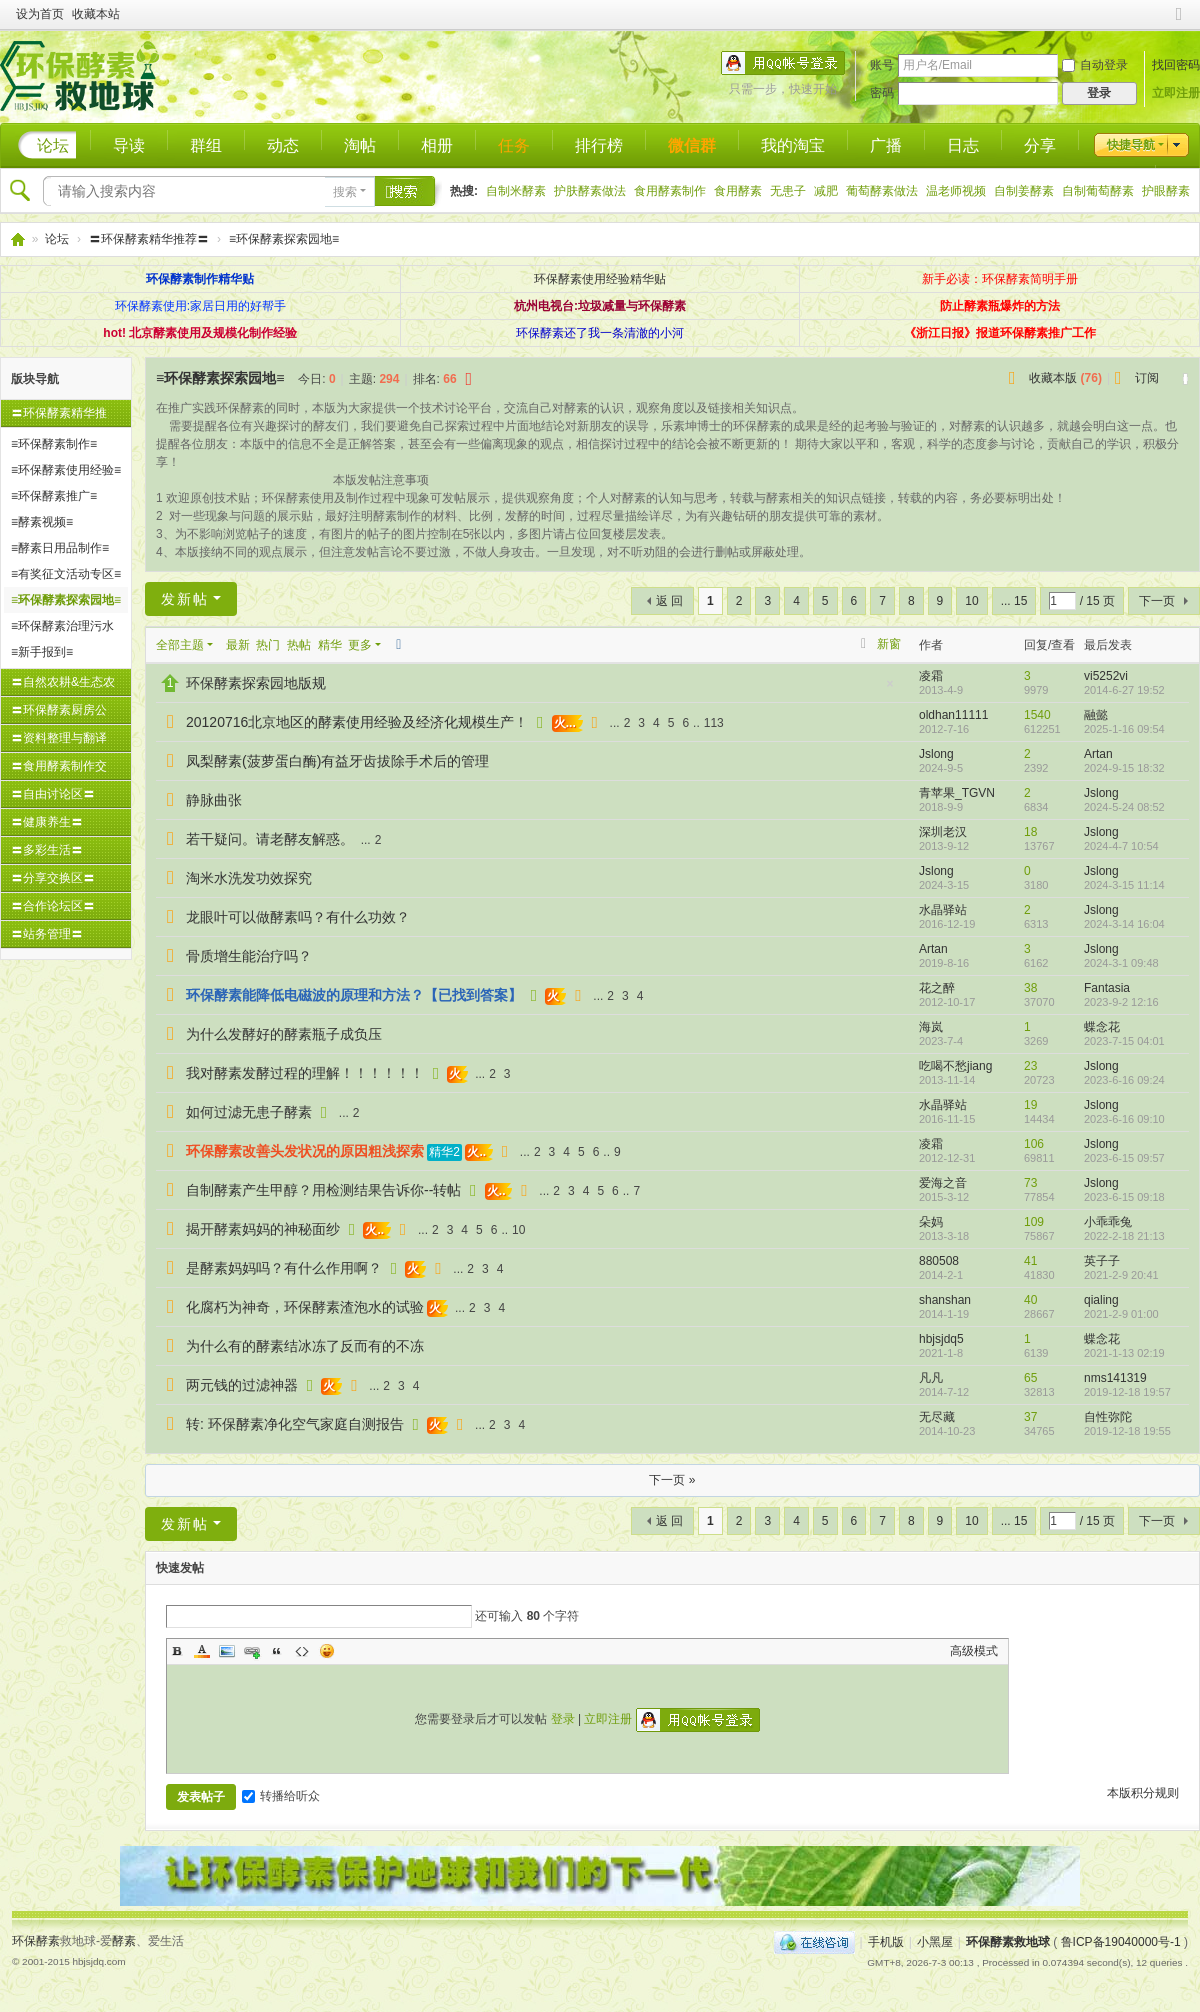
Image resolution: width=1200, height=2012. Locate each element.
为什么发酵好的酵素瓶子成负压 (284, 1034)
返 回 (669, 601)
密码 (882, 93)
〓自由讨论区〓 (53, 794)
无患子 (788, 191)
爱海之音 (943, 1183)
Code (302, 1651)
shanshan (945, 1300)
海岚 (931, 1027)
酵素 (124, 1941)
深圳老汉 (943, 832)
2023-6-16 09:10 (1124, 1119)
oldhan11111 (953, 715)
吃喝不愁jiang (955, 1066)
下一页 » (672, 1480)
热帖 (299, 645)
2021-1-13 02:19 (1124, 1353)
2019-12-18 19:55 (1127, 1431)
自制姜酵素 (1024, 191)
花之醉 (937, 988)
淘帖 (360, 145)
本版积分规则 (1143, 1793)
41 (1030, 1261)
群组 (206, 145)
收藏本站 (96, 14)
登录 (563, 1719)
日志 (963, 145)
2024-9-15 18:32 (1124, 768)
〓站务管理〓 (47, 934)
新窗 (889, 644)
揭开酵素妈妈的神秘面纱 (263, 1229)
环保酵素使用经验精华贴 (600, 279)
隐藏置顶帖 (890, 689)
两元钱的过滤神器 (242, 1385)
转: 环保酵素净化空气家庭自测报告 (295, 1424)
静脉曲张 (214, 800)
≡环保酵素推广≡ (54, 496)
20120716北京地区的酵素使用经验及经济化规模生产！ (357, 722)
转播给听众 (281, 1796)
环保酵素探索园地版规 (256, 683)
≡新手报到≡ (42, 652)
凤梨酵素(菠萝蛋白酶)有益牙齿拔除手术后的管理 (337, 761)
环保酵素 (36, 1941)
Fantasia (1107, 988)
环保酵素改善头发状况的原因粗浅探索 (305, 1151)
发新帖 (185, 599)
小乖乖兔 (1108, 1222)
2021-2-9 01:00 (1121, 1314)
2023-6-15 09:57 (1124, 1158)
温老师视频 (956, 191)
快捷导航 (1131, 145)
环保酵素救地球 (17, 239)
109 (1034, 1222)
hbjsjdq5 (941, 1339)
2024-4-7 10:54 (1121, 846)
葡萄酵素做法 (882, 191)
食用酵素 (738, 191)
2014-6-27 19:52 (1124, 690)
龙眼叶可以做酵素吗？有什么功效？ (298, 917)
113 (714, 723)
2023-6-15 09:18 (1124, 1197)
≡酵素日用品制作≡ (60, 548)
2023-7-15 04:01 (1124, 1041)
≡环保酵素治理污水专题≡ (62, 629)
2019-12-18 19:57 (1127, 1392)
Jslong (936, 754)
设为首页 (40, 14)
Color (202, 1651)
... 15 (1014, 601)
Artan (1098, 754)
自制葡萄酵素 (1098, 191)
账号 (882, 65)
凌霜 (931, 676)
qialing (1101, 1300)
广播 (886, 145)
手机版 (886, 1942)
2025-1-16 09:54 (1124, 729)
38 (1030, 988)
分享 (1040, 145)
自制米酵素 (516, 191)
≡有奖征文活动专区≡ (66, 574)
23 (1030, 1066)
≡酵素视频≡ (42, 522)
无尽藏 (937, 1417)
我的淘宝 (793, 145)
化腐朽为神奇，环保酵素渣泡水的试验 (305, 1307)
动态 (283, 145)
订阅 (1147, 378)
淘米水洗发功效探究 (249, 878)
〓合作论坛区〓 (53, 906)
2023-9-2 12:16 (1121, 1002)
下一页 (1157, 601)
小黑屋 (935, 1942)
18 (1030, 832)
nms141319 (1115, 1378)
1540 (1037, 715)
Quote (277, 1651)
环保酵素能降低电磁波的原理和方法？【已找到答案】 (354, 995)
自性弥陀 (1108, 1417)
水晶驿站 (943, 910)
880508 (939, 1261)
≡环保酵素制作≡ (54, 444)
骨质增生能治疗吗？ (249, 956)
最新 (238, 645)
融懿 (1096, 715)
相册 (437, 145)
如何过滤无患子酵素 (249, 1112)
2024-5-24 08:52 (1124, 807)
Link (252, 1651)
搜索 (345, 192)
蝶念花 (1102, 1027)
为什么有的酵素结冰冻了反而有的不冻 (305, 1346)
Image (227, 1651)
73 (1030, 1183)
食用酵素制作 (670, 191)
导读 (129, 145)
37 (1030, 1417)
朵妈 (931, 1222)
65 (1030, 1378)
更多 (360, 645)
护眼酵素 (1166, 191)
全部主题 (180, 645)
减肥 (826, 191)
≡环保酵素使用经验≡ (66, 470)
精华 (330, 645)
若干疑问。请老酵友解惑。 (270, 839)
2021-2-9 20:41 (1121, 1275)
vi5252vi (1106, 676)
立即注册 (1176, 93)
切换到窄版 (1179, 22)
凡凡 (931, 1378)
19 (1030, 1105)
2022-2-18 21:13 (1124, 1236)
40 (1030, 1300)
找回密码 (1176, 65)
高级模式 (974, 1651)
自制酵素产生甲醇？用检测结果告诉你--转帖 (323, 1190)
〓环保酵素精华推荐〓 (149, 239)
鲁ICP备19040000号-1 (1121, 1942)
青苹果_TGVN (957, 793)
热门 (268, 645)
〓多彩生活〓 (47, 850)
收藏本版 (1065, 378)
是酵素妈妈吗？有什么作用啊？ (284, 1268)
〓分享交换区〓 (53, 878)
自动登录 (1095, 65)
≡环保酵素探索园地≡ (284, 239)
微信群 (692, 145)
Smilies (327, 1651)
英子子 (1102, 1261)
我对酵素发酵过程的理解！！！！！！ (305, 1073)
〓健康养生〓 (47, 822)
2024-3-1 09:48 (1121, 963)
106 (1034, 1144)
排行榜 (599, 145)
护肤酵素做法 (590, 191)
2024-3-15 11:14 (1124, 885)
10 (971, 601)
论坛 (53, 145)
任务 (514, 145)
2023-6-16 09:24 (1124, 1080)
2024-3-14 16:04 (1124, 924)
